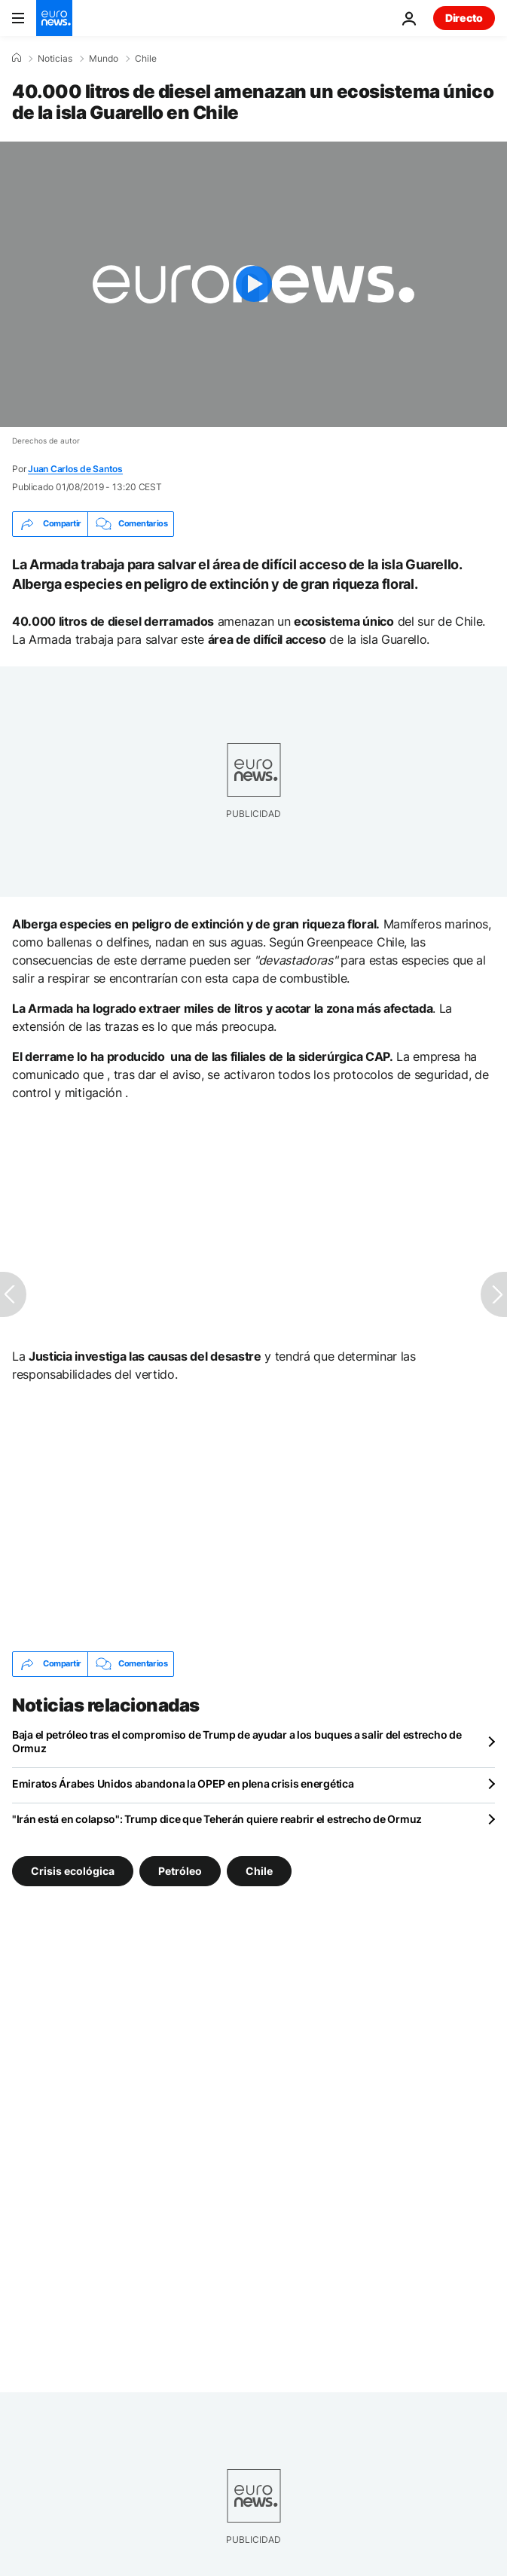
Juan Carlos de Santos (75, 468)
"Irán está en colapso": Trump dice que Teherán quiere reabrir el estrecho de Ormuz (217, 1818)
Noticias (55, 58)
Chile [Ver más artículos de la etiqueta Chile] (259, 1870)
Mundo (103, 58)
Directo (464, 17)
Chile (146, 58)
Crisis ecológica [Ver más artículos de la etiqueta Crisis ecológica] (73, 1870)
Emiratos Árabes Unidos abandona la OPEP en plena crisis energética (183, 1783)
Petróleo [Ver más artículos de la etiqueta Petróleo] (180, 1870)
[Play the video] (253, 284)
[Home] (16, 58)
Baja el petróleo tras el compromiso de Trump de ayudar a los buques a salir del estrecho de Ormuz (237, 1741)
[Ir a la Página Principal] (54, 18)
